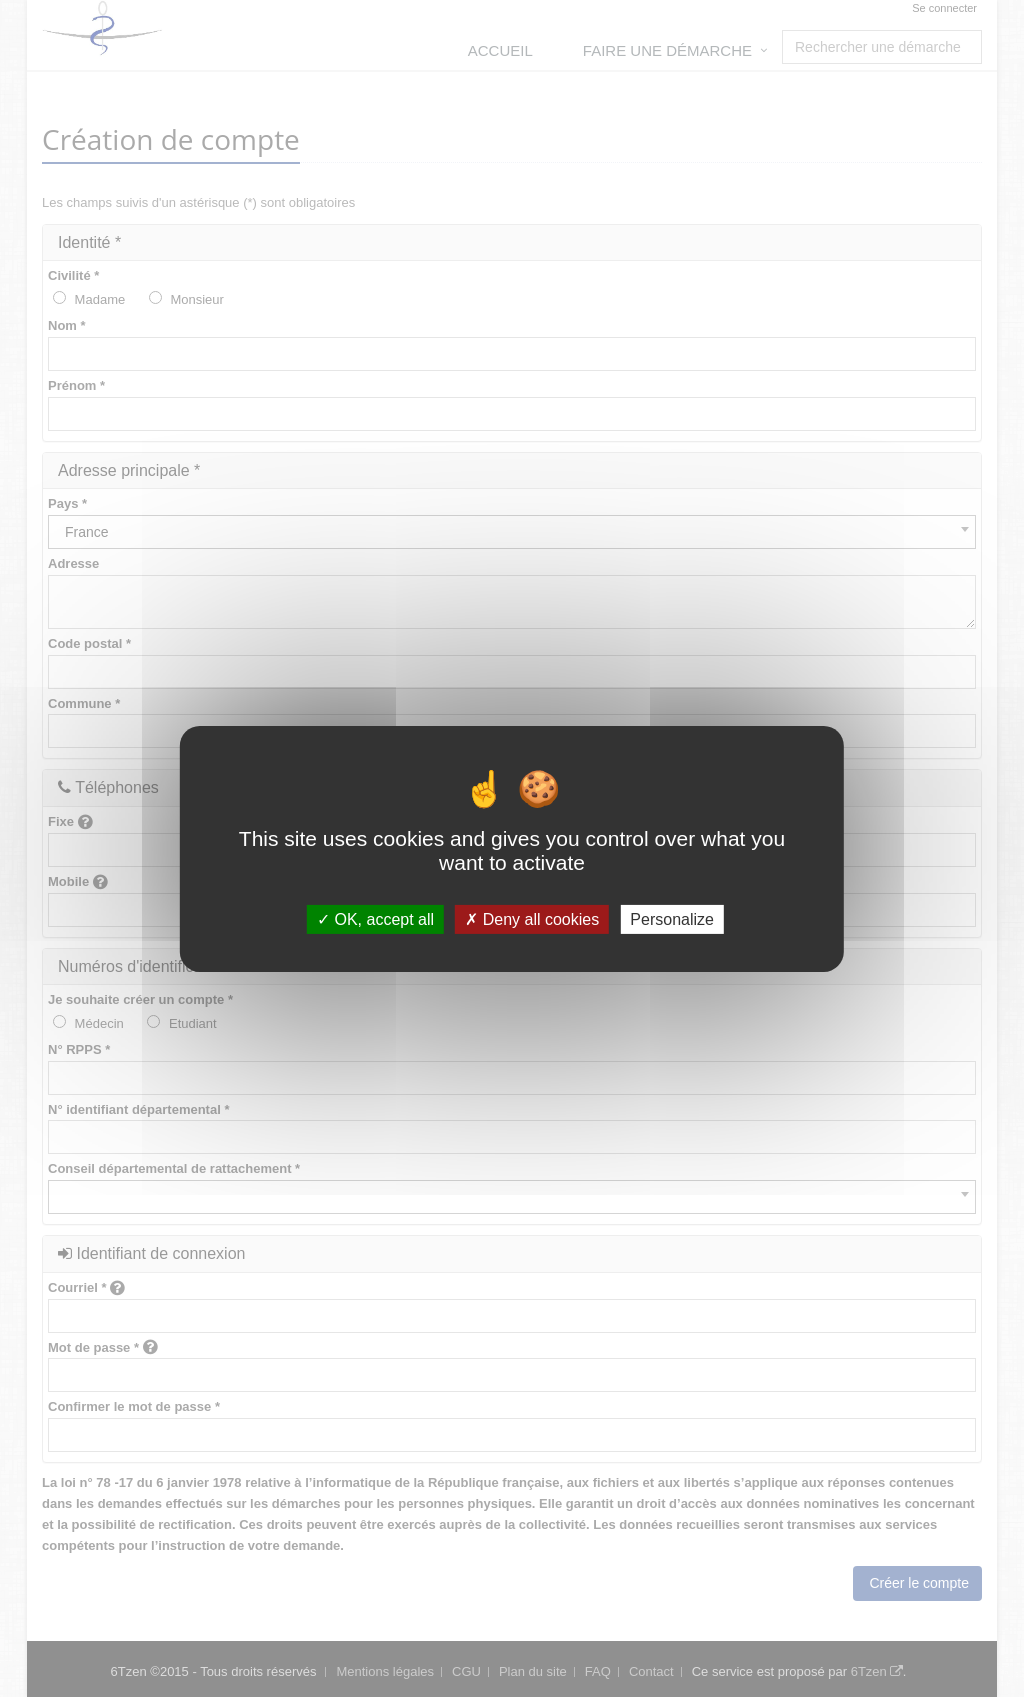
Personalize (672, 918)
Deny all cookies (532, 918)
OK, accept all (375, 918)
